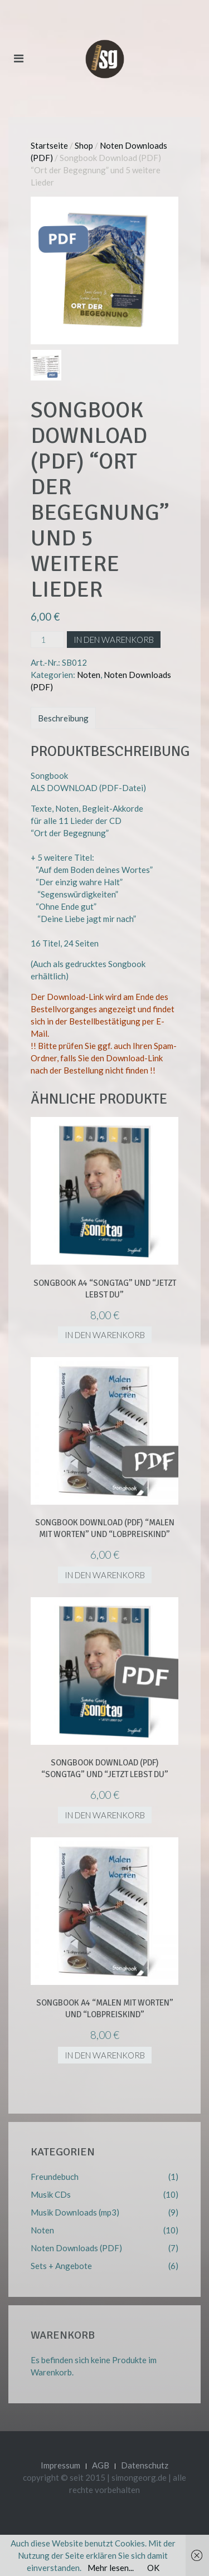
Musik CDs (51, 2194)
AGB (100, 2465)
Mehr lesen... (111, 2568)
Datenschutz (144, 2465)
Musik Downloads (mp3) (75, 2212)
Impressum (60, 2465)
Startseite (49, 145)
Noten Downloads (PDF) (76, 2248)
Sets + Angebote (61, 2266)
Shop (84, 145)
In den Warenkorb (114, 640)
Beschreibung (63, 718)
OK (153, 2568)
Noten (88, 675)
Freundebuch (55, 2177)
